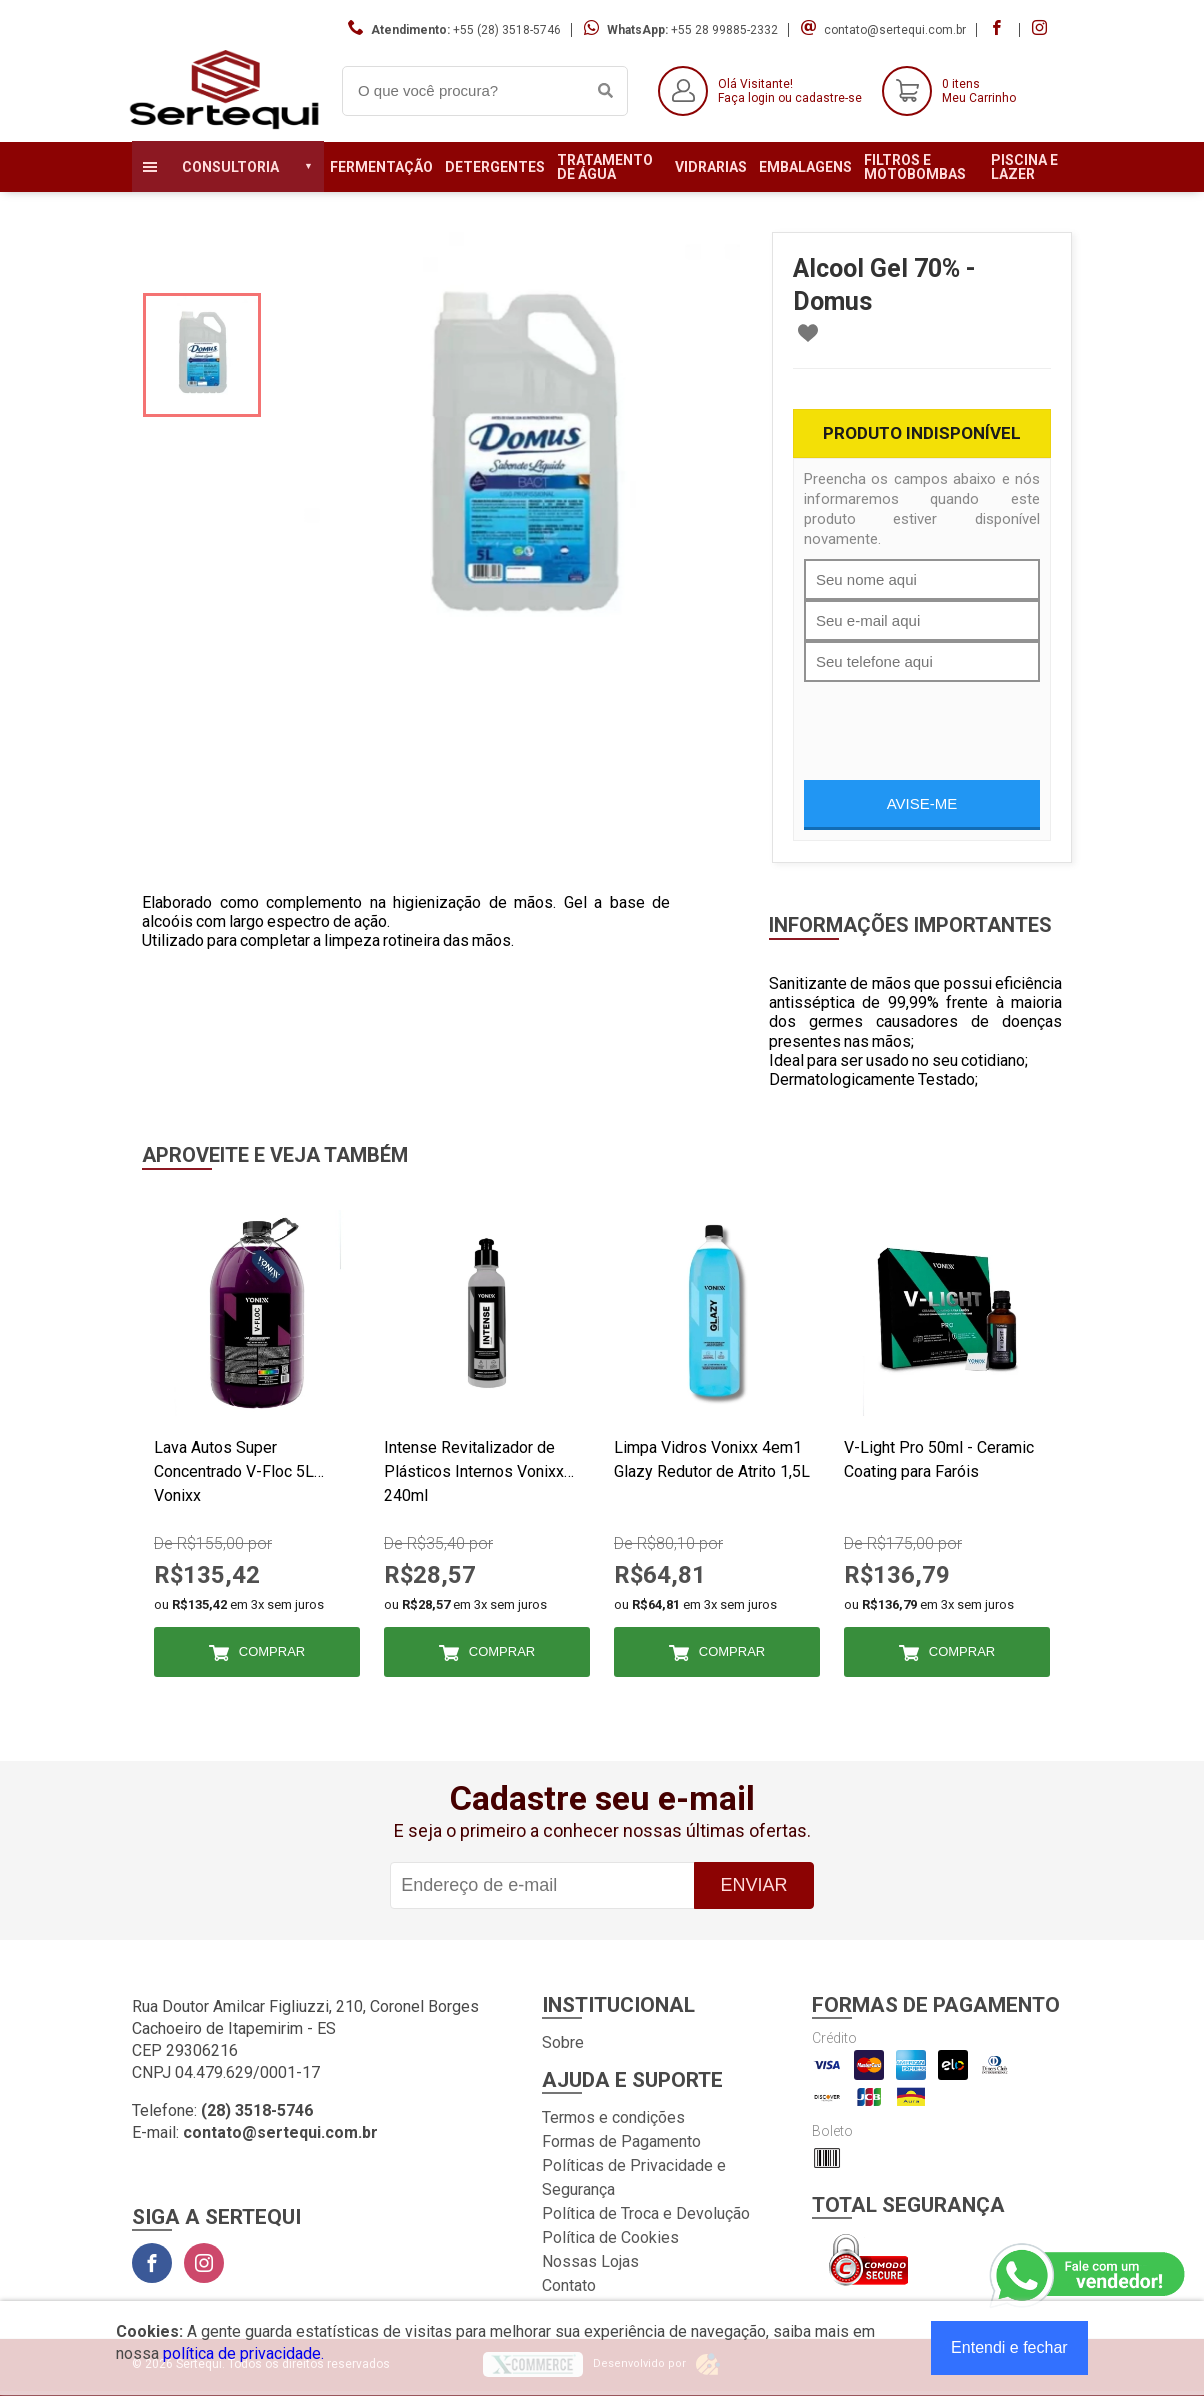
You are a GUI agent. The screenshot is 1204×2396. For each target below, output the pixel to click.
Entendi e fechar (1009, 2347)
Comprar (272, 1651)
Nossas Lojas (590, 2261)
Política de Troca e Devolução (646, 2213)
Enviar (753, 1885)
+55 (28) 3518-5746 (507, 30)
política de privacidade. (243, 2353)
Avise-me (922, 803)
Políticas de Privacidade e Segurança (634, 2177)
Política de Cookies (610, 2237)
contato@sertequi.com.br (895, 30)
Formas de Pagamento (621, 2141)
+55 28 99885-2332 (724, 30)
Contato (569, 2285)
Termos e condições (613, 2117)
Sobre (563, 2042)
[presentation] (956, 721)
